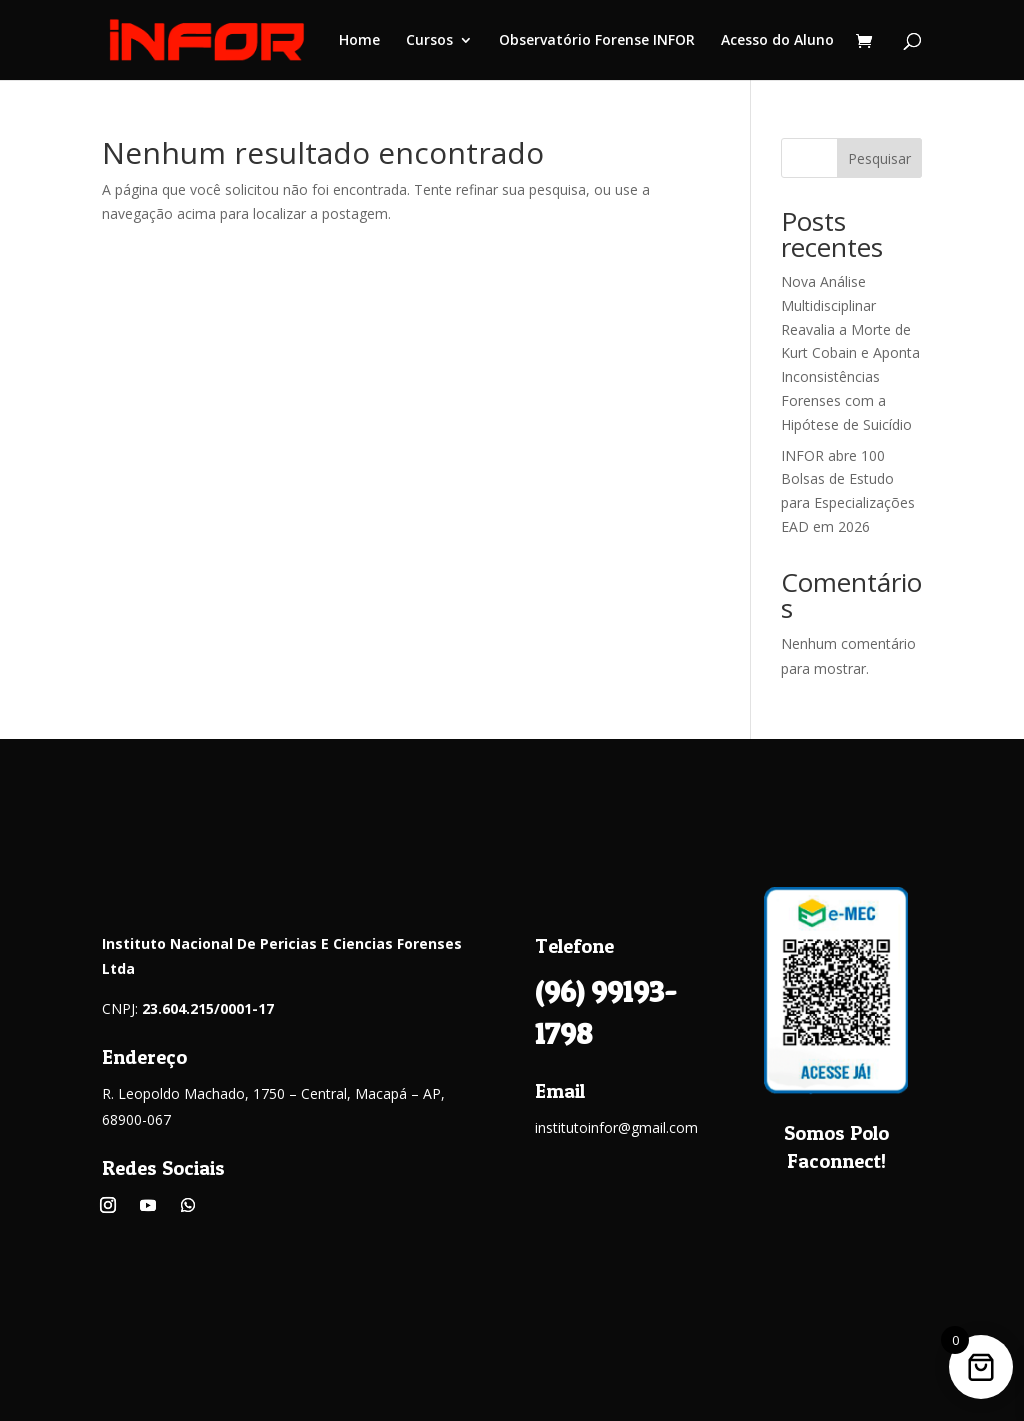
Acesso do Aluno (777, 41)
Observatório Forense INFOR (597, 41)
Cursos (429, 41)
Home (359, 41)
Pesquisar (879, 158)
